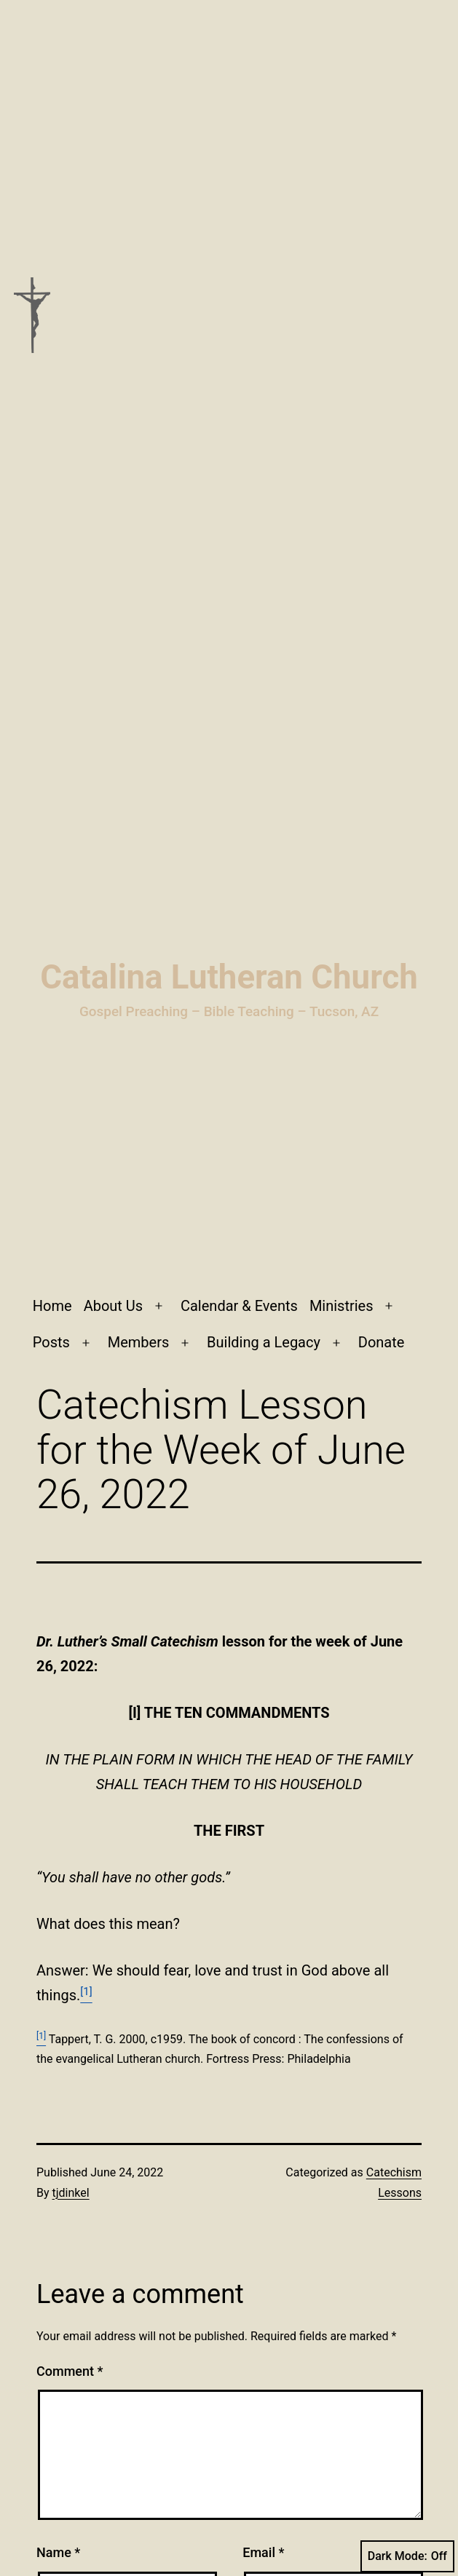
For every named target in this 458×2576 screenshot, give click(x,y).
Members (139, 1342)
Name (58, 2552)
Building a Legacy (263, 1342)
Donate (381, 1342)
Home (52, 1306)
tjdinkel (71, 2193)
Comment (69, 2371)
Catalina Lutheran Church (228, 977)
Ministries (341, 1306)
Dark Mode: (407, 2556)
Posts (51, 1342)
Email (263, 2552)
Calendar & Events (239, 1306)
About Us (113, 1306)
